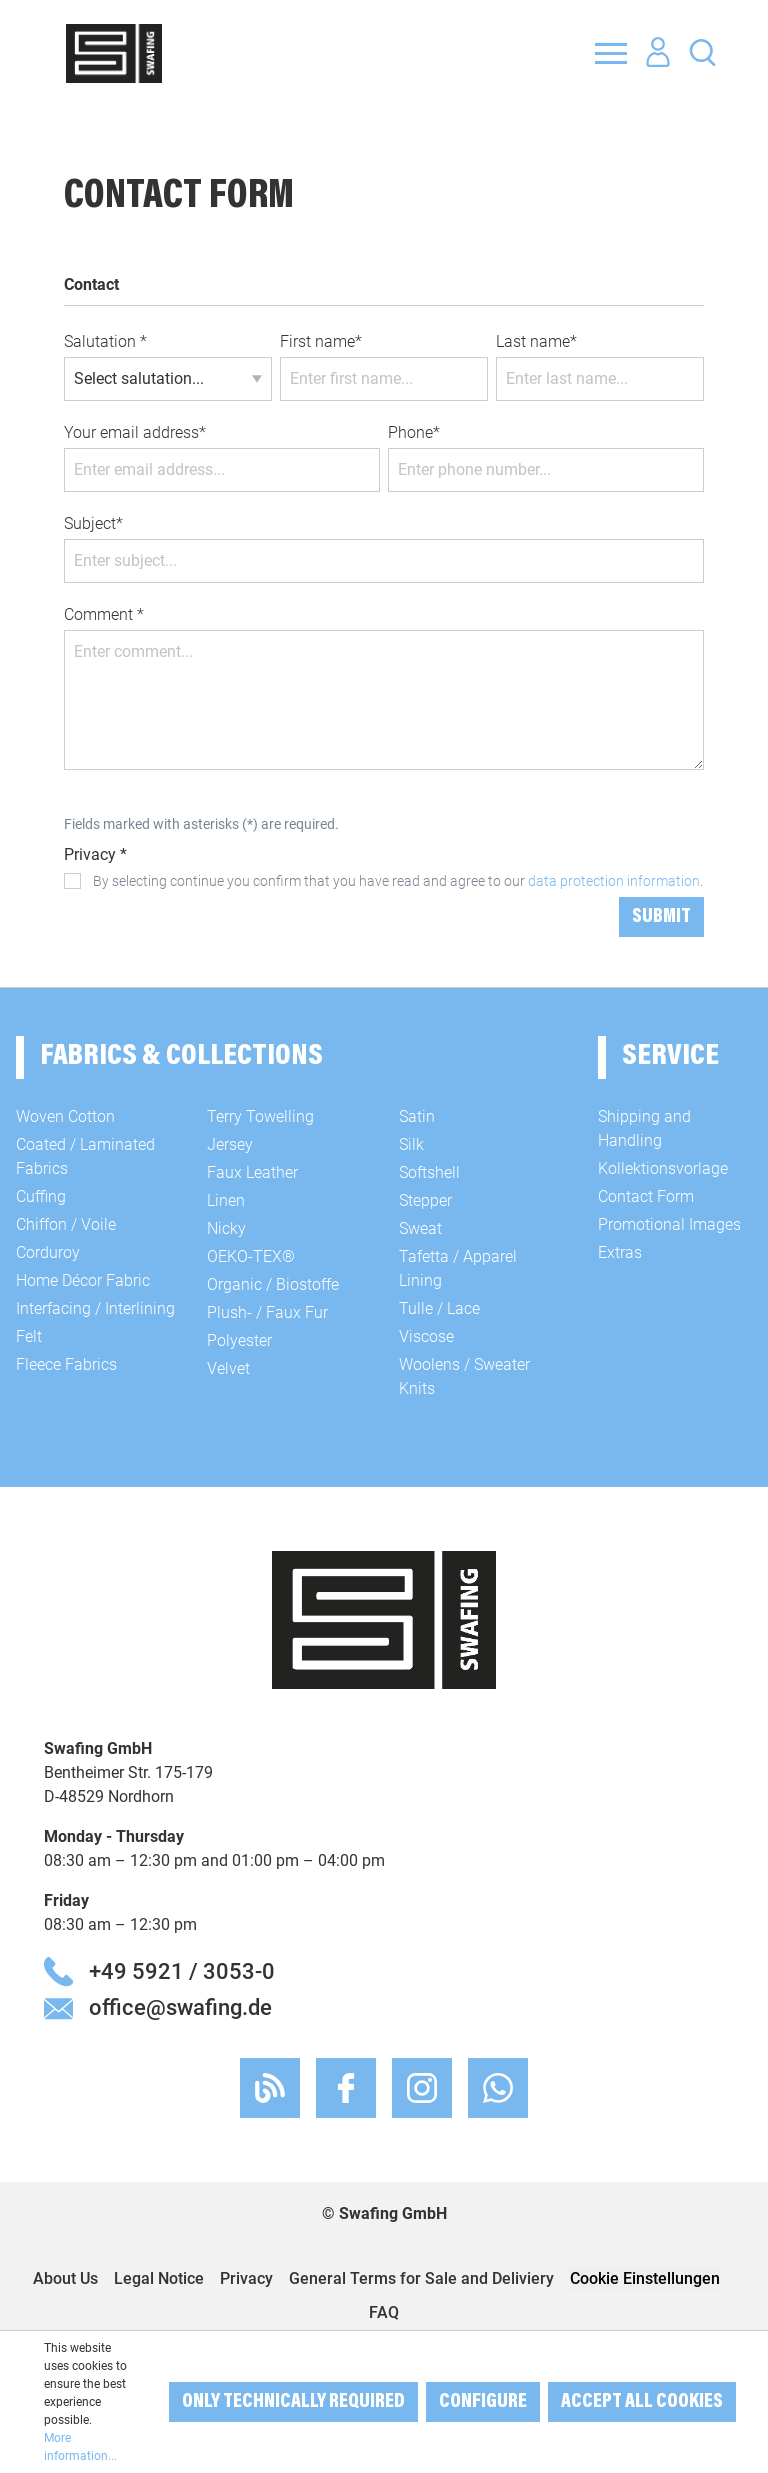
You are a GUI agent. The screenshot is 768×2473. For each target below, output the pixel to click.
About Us (65, 2278)
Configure (483, 2402)
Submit (661, 917)
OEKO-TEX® (251, 1256)
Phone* (414, 432)
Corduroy (48, 1252)
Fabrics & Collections (181, 1057)
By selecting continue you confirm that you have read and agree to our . (398, 881)
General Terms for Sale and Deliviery (421, 2278)
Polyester (239, 1340)
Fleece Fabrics (66, 1364)
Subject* (93, 523)
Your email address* (135, 432)
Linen (226, 1200)
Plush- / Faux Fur (267, 1312)
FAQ (384, 2312)
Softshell (429, 1172)
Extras (620, 1252)
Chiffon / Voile (66, 1224)
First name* (321, 341)
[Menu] (611, 53)
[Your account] (658, 53)
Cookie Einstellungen (645, 2278)
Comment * (104, 614)
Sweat (420, 1228)
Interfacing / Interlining (95, 1308)
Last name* (536, 341)
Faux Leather (252, 1172)
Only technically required (293, 2402)
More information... (80, 2447)
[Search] (702, 51)
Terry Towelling (260, 1116)
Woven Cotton (65, 1116)
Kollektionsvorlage (663, 1168)
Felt (29, 1336)
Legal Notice (159, 2278)
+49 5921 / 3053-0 (182, 1971)
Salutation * (105, 341)
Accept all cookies (642, 2402)
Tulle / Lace (439, 1308)
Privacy (246, 2278)
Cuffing (41, 1196)
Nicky (226, 1228)
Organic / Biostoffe (273, 1284)
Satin (417, 1116)
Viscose (426, 1336)
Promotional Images (669, 1224)
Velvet (228, 1368)
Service (670, 1057)
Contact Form (646, 1196)
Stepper (425, 1200)
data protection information (614, 881)
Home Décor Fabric (83, 1280)
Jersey (230, 1144)
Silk (411, 1144)
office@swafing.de (180, 2007)
